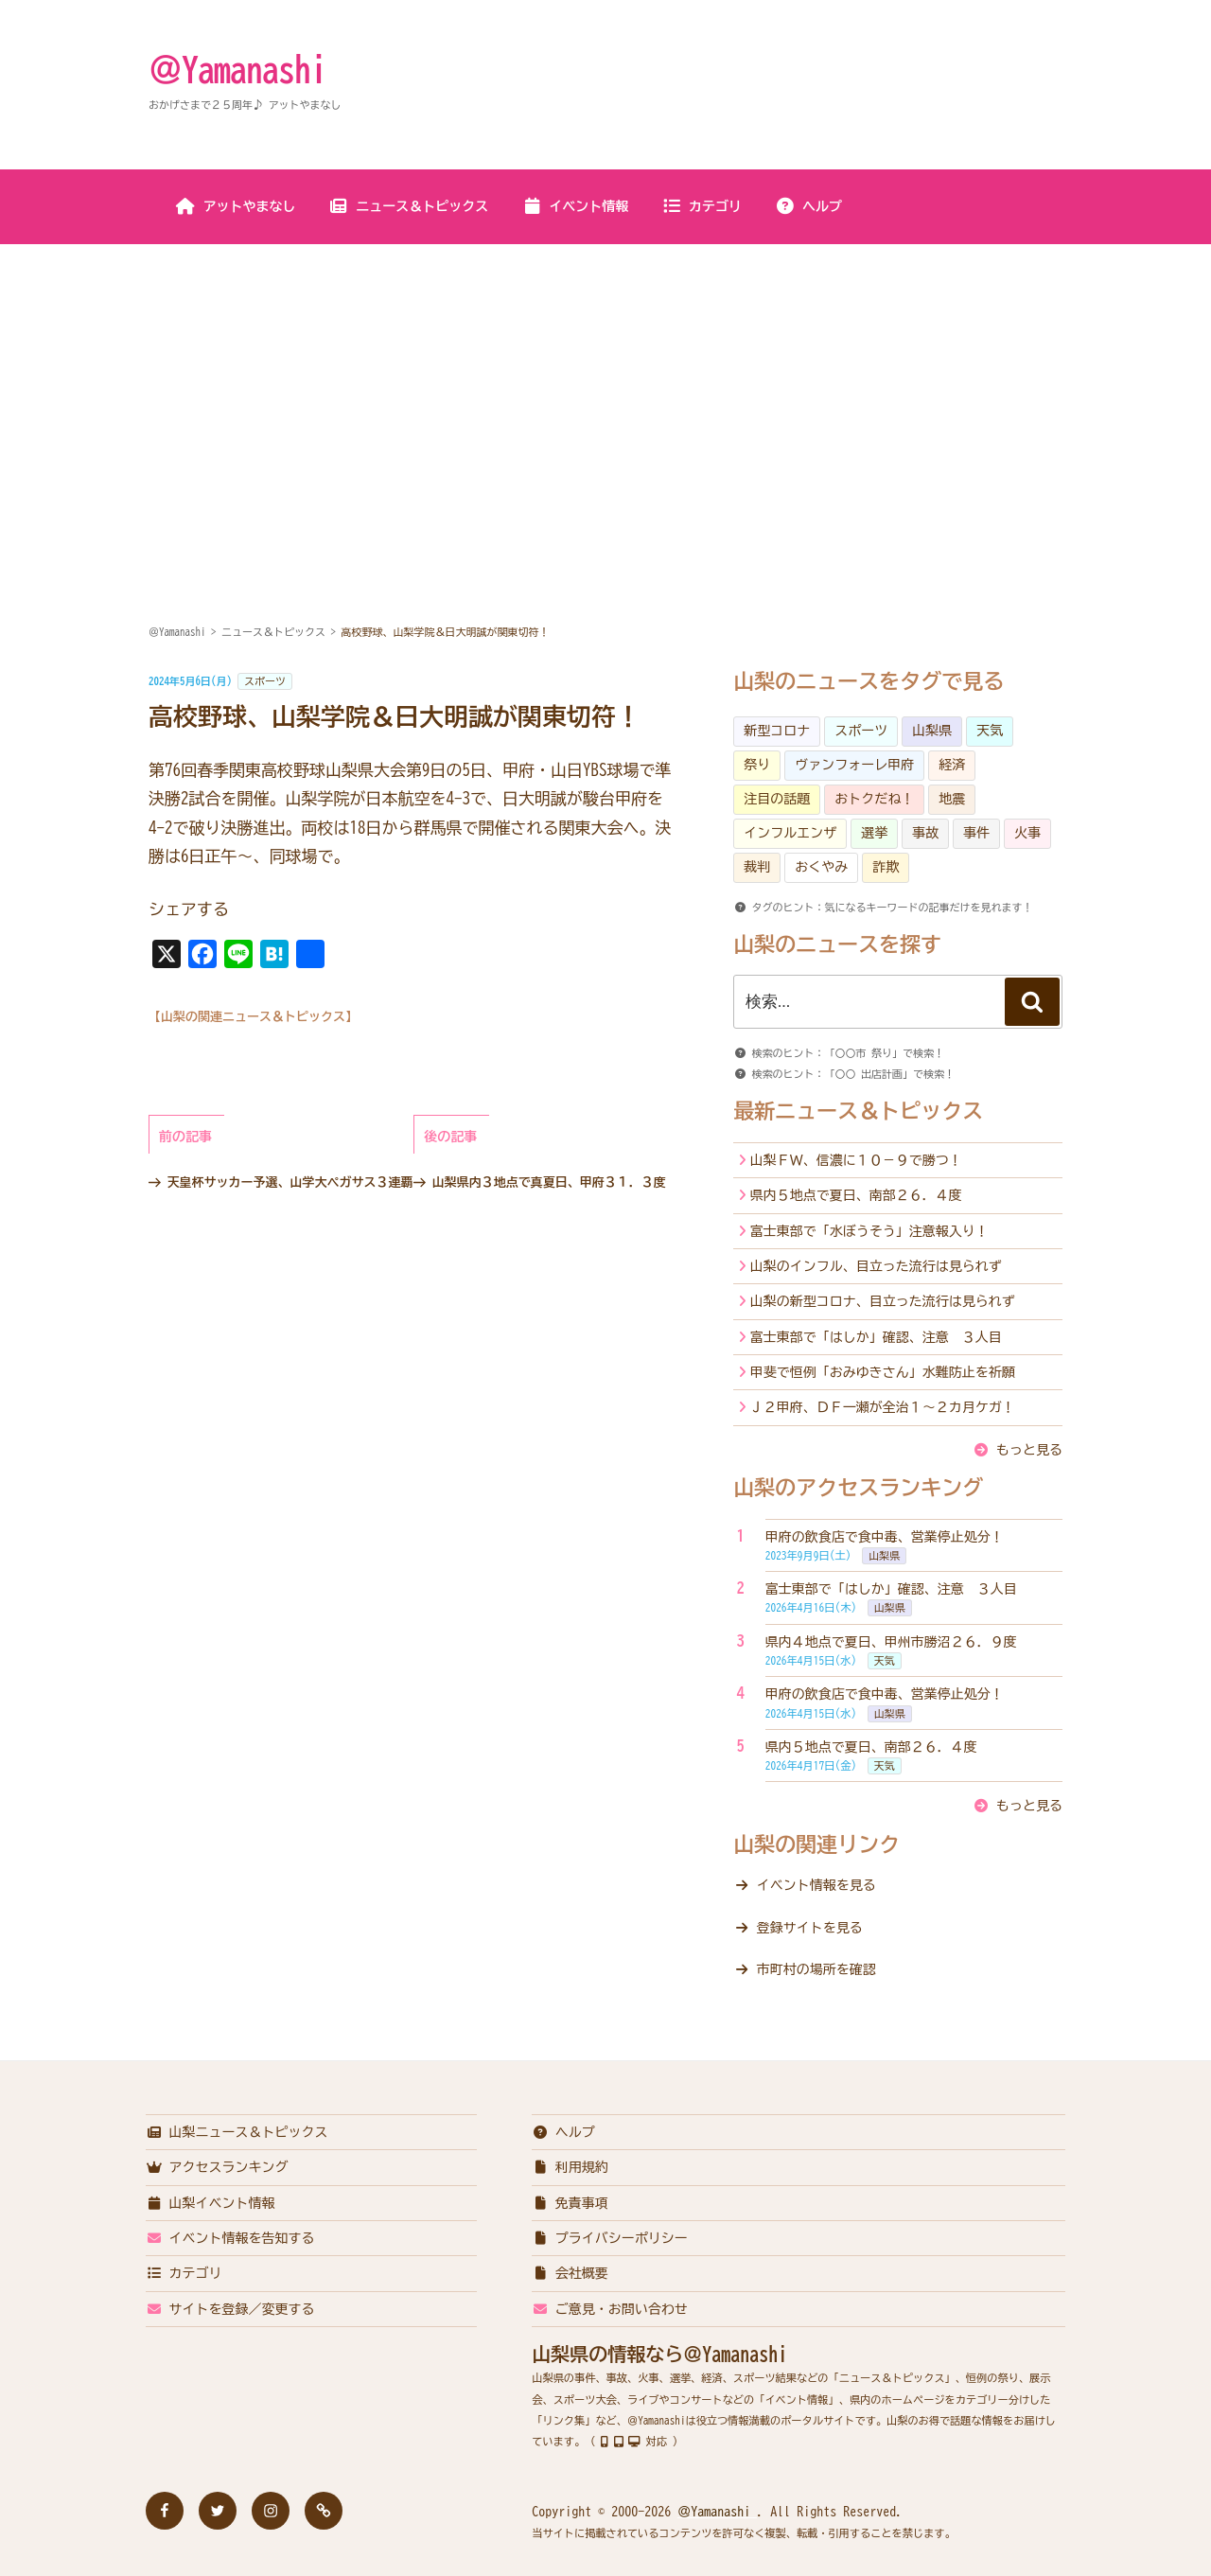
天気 (989, 730)
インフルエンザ (790, 832)
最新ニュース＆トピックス (858, 1111)
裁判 (757, 866)
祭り (757, 764)
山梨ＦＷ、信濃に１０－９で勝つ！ (856, 1160)
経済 (952, 764)
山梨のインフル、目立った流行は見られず (876, 1266)
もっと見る (1029, 1449)
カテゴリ (701, 206)
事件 (976, 832)
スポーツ (265, 681)
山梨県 (932, 730)
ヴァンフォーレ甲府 (854, 764)
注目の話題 (777, 798)
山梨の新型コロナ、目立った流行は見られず (882, 1301)
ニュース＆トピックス (408, 206)
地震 (952, 798)
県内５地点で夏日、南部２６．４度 (856, 1195)
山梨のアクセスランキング (858, 1487)
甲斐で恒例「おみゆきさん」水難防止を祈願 (882, 1372)
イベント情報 (574, 206)
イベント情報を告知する (230, 2238)
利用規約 (570, 2167)
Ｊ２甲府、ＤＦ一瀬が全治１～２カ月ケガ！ (882, 1407)
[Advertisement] (605, 387)
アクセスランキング (217, 2167)
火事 (1027, 832)
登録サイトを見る (810, 1927)
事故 (925, 832)
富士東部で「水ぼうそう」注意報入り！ (869, 1231)
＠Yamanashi (237, 69)
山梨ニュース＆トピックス (237, 2132)
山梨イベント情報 (210, 2203)
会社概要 (570, 2273)
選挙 (874, 832)
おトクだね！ (874, 798)
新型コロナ (777, 730)
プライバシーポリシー (610, 2238)
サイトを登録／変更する (230, 2309)
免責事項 (570, 2203)
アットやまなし (236, 206)
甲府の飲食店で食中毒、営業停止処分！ (884, 1537)
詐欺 (885, 866)
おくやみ (821, 866)
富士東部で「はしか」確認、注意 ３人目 (876, 1337)
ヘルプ (808, 206)
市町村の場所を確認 (816, 1969)
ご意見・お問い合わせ (610, 2309)
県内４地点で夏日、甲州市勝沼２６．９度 (891, 1642)
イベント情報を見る (816, 1885)
